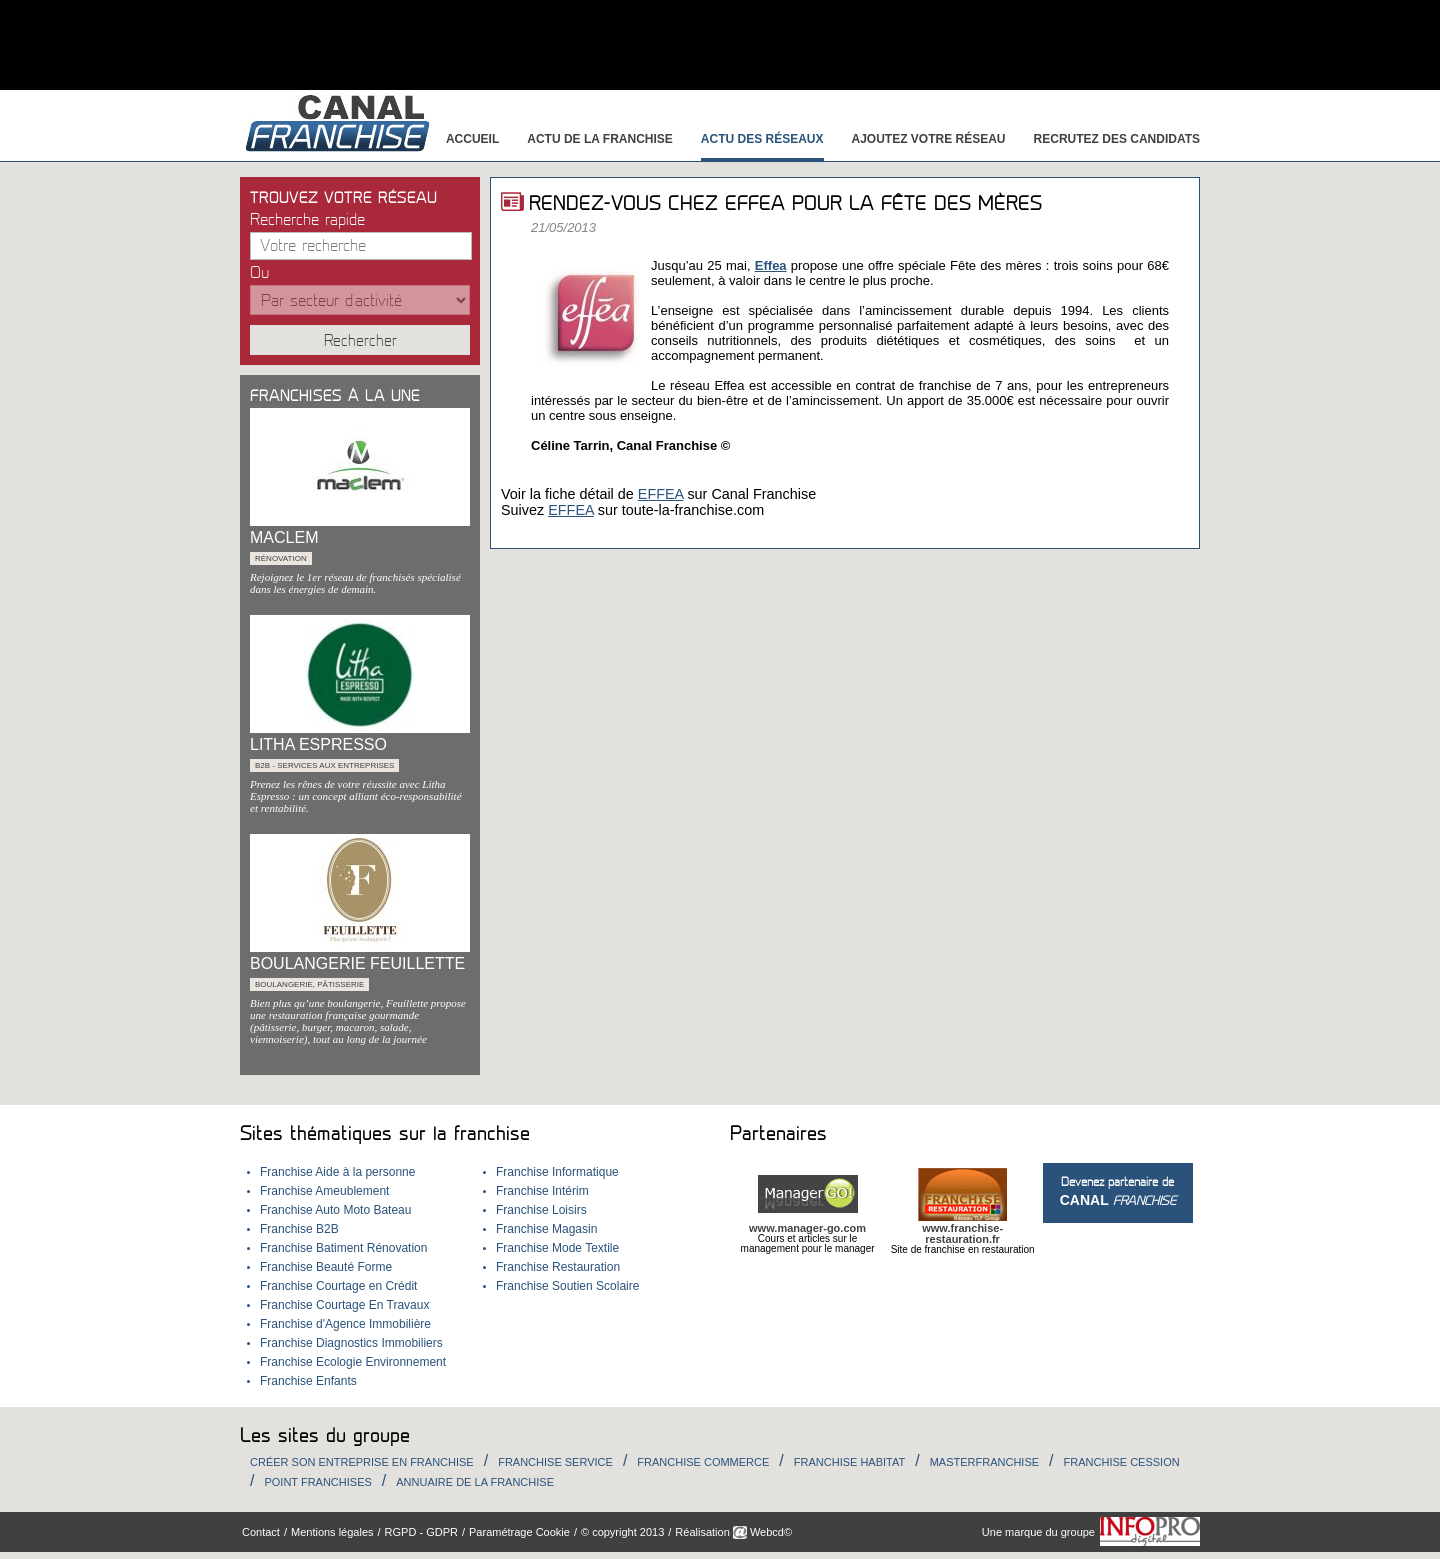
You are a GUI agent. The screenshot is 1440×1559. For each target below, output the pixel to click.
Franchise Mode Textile (557, 1248)
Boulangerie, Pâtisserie (309, 984)
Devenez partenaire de (1118, 1191)
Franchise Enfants (308, 1381)
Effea (771, 265)
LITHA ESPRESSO (318, 744)
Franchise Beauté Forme (326, 1267)
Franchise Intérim (542, 1191)
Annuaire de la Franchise (475, 1482)
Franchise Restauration (558, 1267)
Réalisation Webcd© (733, 1532)
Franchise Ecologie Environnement (353, 1362)
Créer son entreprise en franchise (362, 1462)
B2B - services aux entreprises (324, 765)
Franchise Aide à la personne (337, 1172)
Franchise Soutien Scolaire (567, 1286)
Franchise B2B (299, 1229)
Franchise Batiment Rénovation (343, 1248)
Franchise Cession (1122, 1462)
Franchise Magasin (546, 1229)
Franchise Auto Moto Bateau (335, 1210)
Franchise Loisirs (541, 1210)
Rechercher (360, 341)
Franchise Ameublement (324, 1191)
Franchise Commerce (703, 1462)
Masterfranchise (984, 1462)
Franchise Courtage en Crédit (338, 1286)
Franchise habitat (849, 1462)
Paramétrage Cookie (519, 1532)
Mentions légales (332, 1532)
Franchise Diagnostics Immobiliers (351, 1343)
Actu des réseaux (762, 139)
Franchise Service (555, 1462)
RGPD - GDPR (421, 1532)
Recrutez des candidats (1117, 139)
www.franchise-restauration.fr (962, 1233)
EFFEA (661, 494)
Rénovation (281, 558)
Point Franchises (317, 1482)
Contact (261, 1532)
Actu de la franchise (600, 139)
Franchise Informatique (557, 1172)
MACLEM (284, 537)
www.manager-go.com (807, 1228)
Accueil (472, 139)
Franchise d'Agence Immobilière (345, 1324)
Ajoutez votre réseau (929, 139)
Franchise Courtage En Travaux (344, 1305)
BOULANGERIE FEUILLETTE (357, 963)
